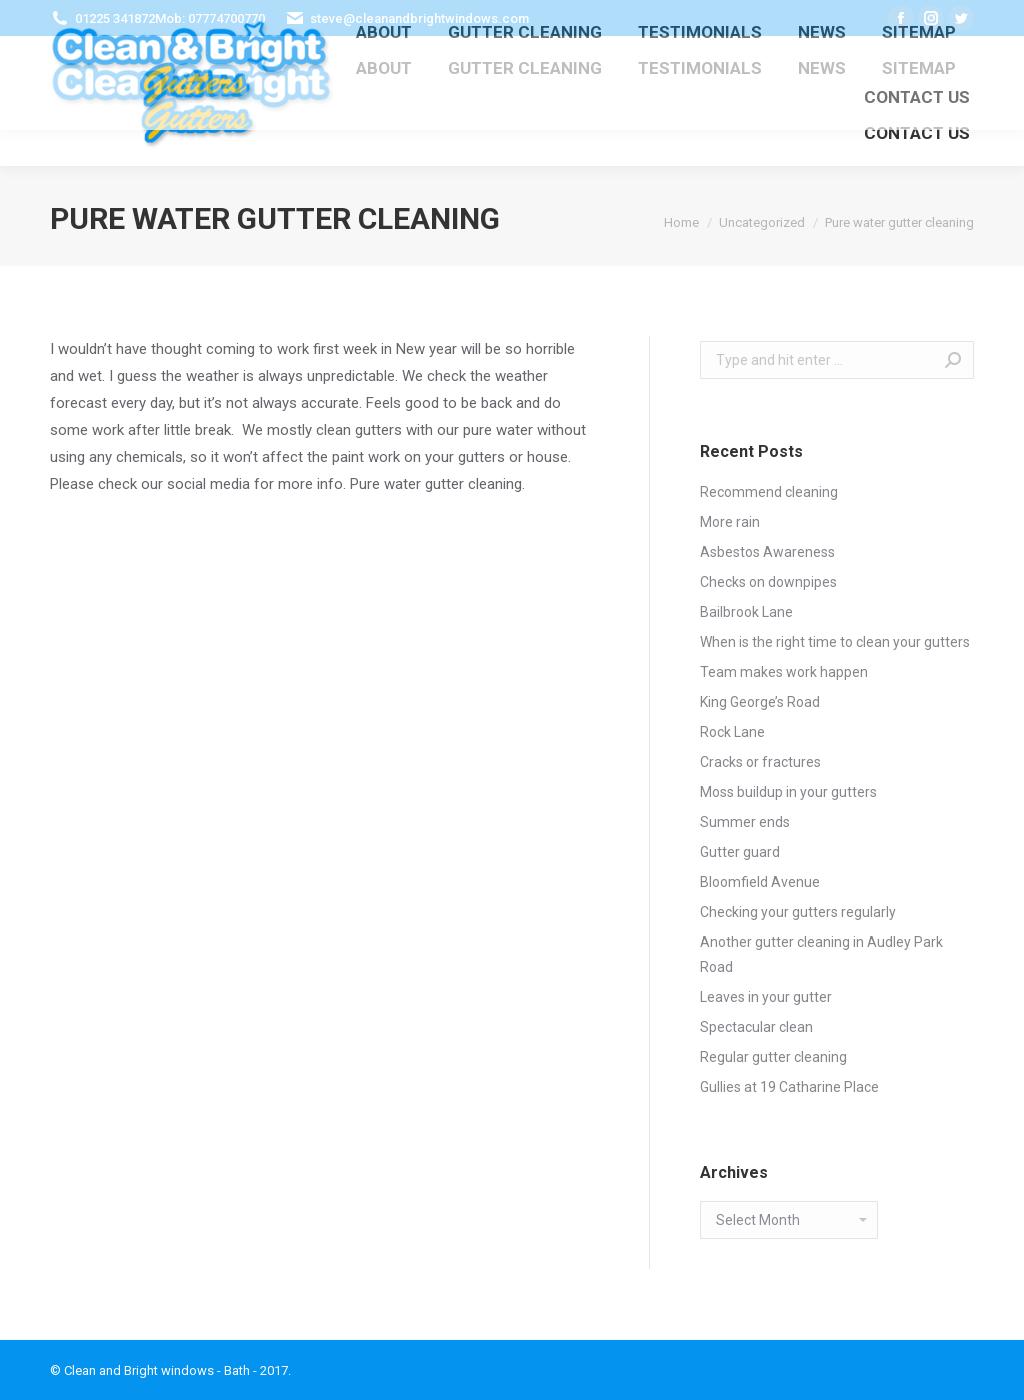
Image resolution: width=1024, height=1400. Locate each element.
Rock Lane (732, 732)
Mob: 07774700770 (210, 18)
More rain (730, 522)
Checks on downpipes (768, 582)
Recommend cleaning (769, 492)
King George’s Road (760, 702)
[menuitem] (384, 68)
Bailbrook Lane (746, 612)
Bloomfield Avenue (760, 882)
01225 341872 (115, 18)
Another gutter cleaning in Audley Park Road (821, 954)
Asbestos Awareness (767, 552)
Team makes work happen (784, 672)
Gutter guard (740, 852)
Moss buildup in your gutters (788, 792)
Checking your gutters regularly (798, 912)
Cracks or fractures (760, 762)
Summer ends (745, 822)
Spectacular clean (756, 1027)
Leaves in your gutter (766, 997)
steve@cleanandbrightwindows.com (419, 18)
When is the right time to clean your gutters (835, 642)
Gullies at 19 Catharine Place (789, 1087)
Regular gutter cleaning (773, 1057)
